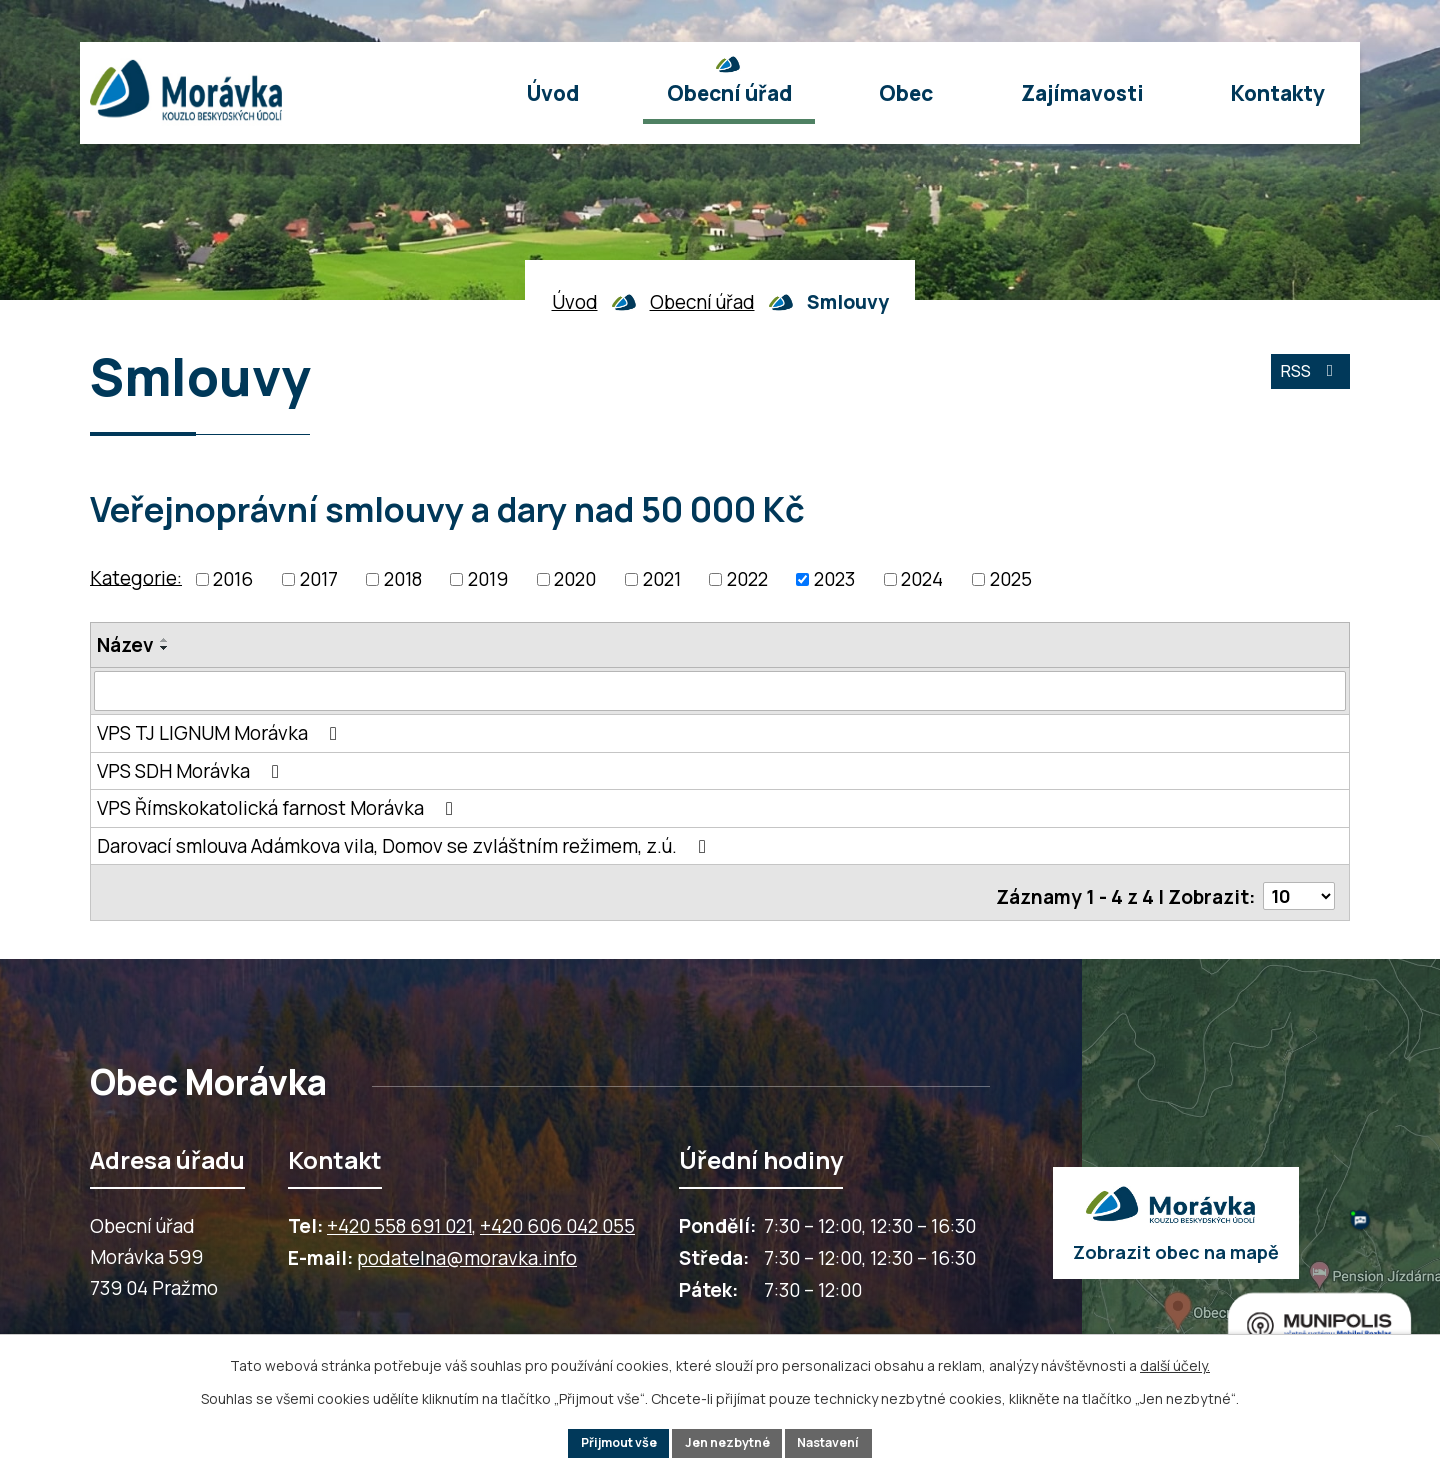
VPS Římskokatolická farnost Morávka (279, 808)
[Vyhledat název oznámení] (720, 691)
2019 (488, 579)
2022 (747, 579)
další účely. (1175, 1361)
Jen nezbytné (728, 1441)
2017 (319, 579)
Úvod (575, 302)
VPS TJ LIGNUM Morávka (221, 733)
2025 (1011, 579)
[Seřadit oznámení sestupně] (165, 648)
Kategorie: (136, 577)
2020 (575, 579)
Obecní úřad (702, 302)
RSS (1305, 380)
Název (125, 645)
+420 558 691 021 (399, 1220)
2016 (233, 579)
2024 (922, 579)
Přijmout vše (604, 1441)
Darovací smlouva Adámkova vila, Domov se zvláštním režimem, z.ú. (405, 846)
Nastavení (844, 1441)
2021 (662, 579)
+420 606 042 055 (557, 1220)
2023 (834, 579)
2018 (403, 579)
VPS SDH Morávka (192, 771)
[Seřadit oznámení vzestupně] (165, 640)
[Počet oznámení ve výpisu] (1297, 890)
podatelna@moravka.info (467, 1252)
